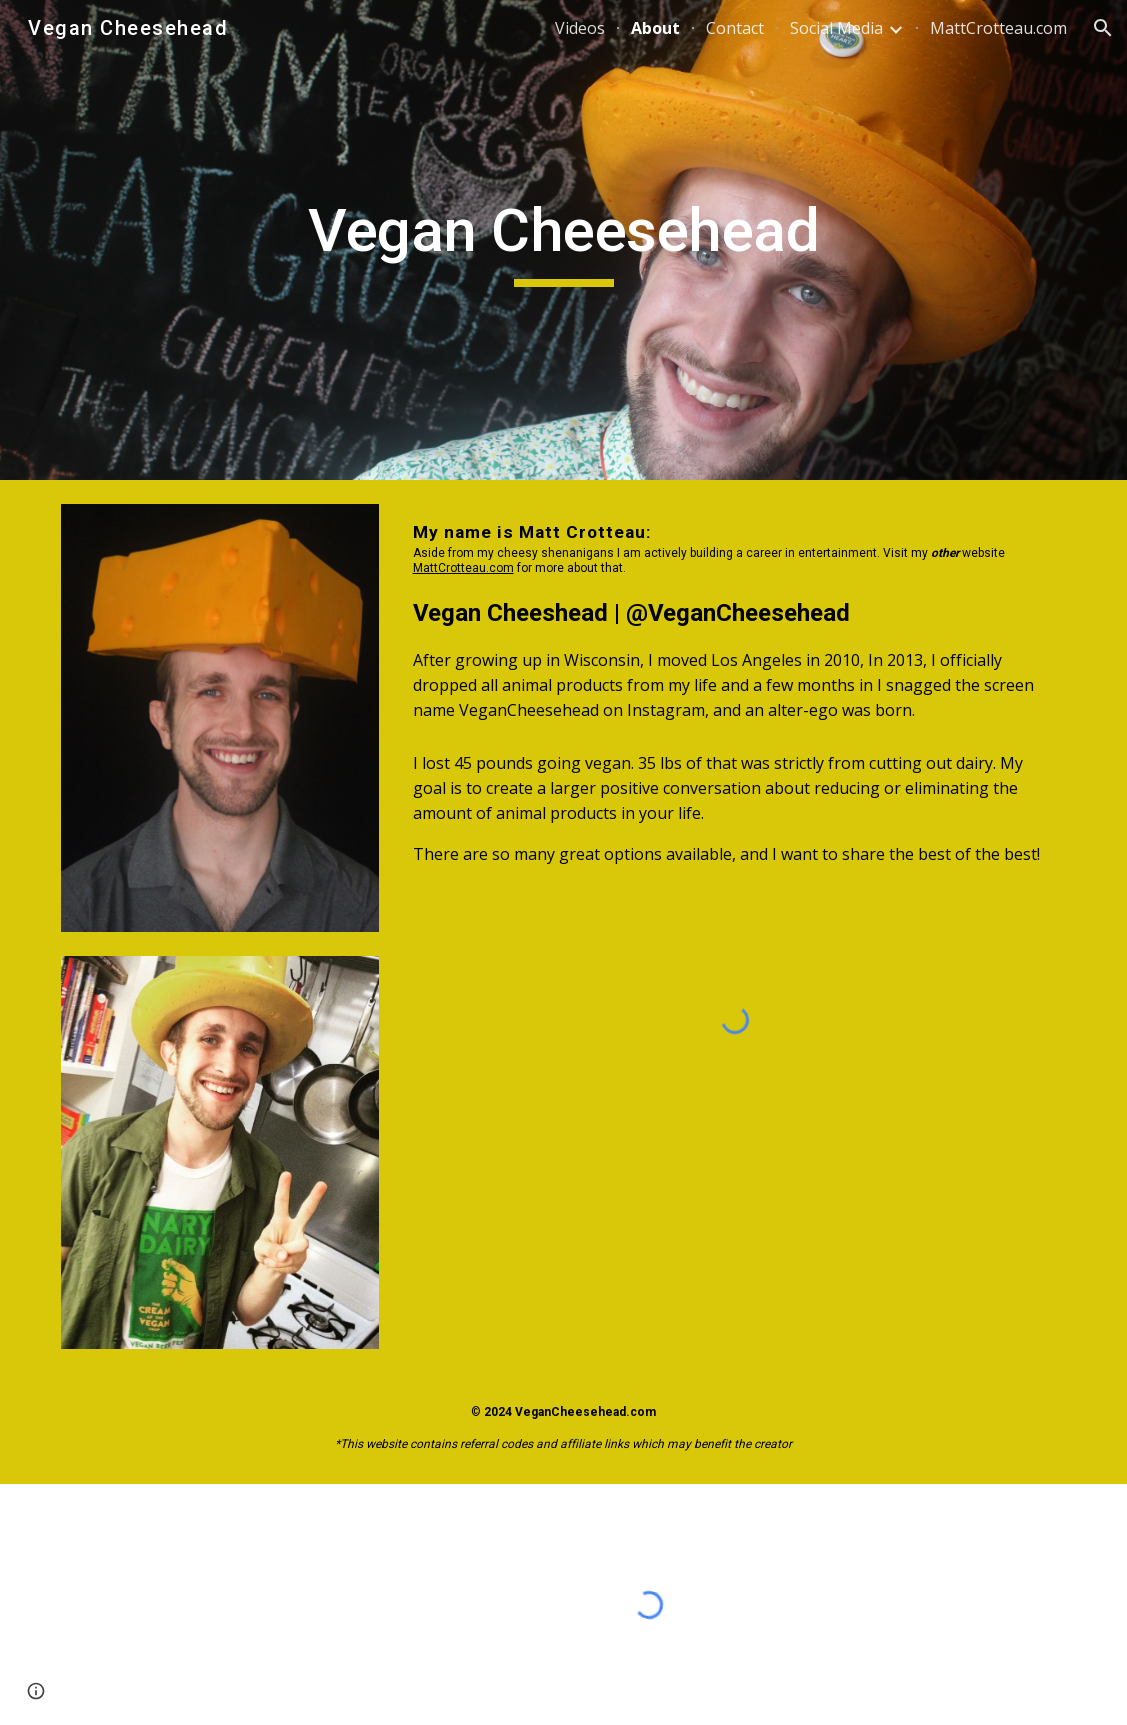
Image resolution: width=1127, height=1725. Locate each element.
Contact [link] (735, 28)
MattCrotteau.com (463, 568)
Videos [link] (580, 28)
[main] (563, 240)
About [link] (655, 28)
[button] (1103, 28)
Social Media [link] (836, 28)
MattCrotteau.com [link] (998, 28)
